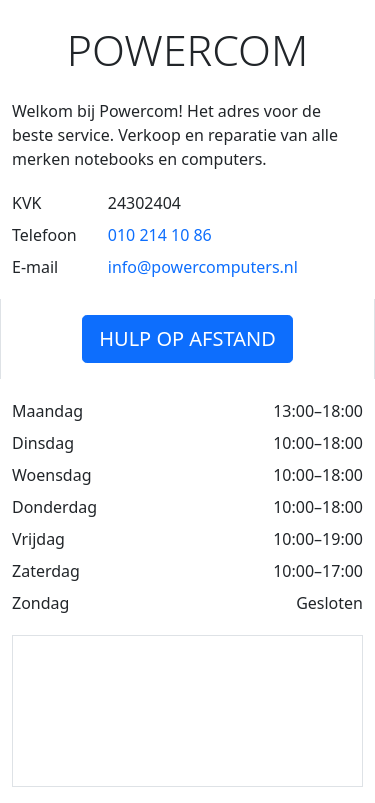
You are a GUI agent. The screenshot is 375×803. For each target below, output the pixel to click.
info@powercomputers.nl (203, 267)
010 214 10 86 (160, 235)
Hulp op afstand (187, 338)
